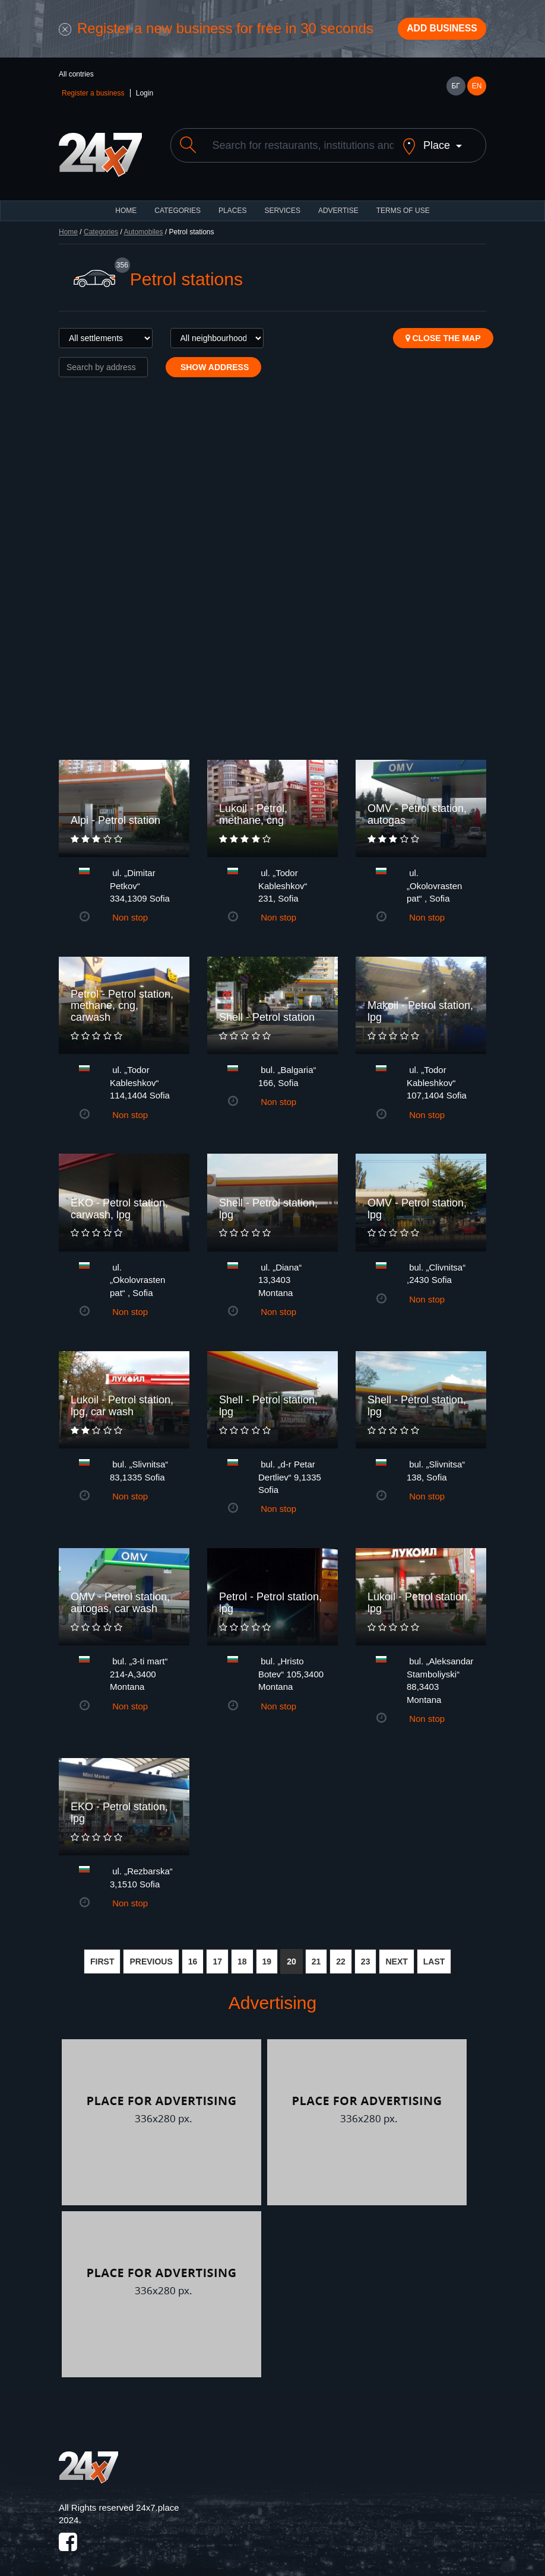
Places (232, 206)
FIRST (102, 1957)
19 (267, 1957)
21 (316, 1957)
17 (217, 1957)
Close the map (443, 332)
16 (193, 1957)
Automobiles (143, 227)
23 (365, 1957)
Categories (101, 227)
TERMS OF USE (403, 206)
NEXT (396, 1957)
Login (144, 98)
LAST (434, 1957)
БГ (455, 91)
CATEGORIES (177, 206)
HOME (126, 206)
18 (242, 1957)
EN (477, 91)
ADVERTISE (338, 206)
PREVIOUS (150, 1957)
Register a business (93, 98)
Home (68, 227)
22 (341, 1957)
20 (291, 1957)
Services (282, 206)
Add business (433, 31)
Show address (213, 362)
